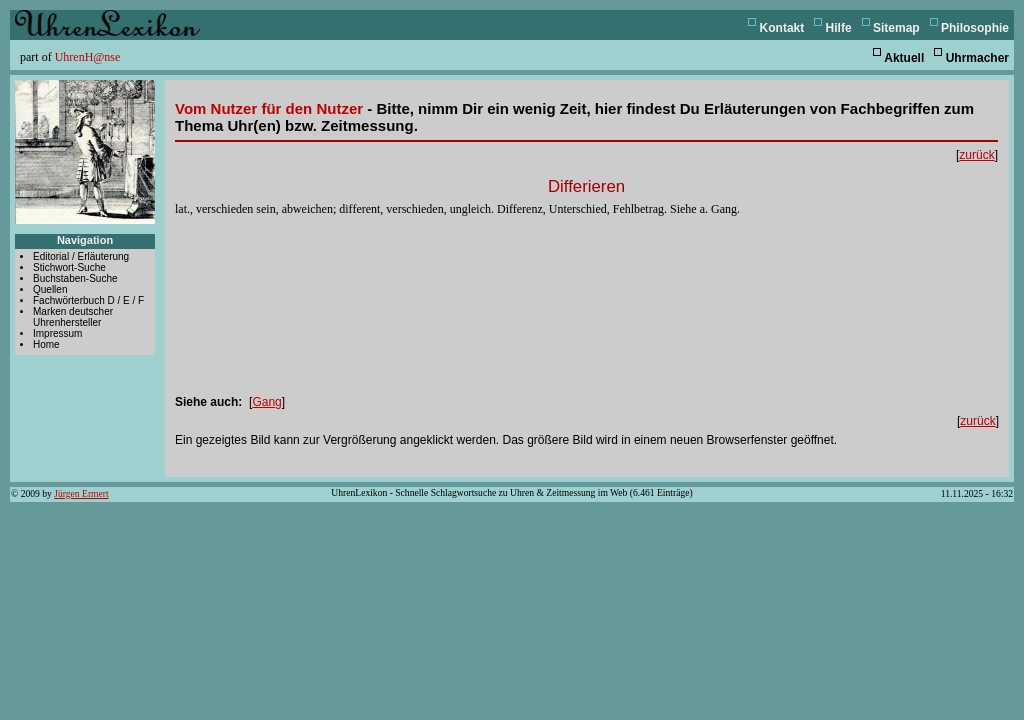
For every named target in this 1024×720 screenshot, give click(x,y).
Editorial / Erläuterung (81, 256)
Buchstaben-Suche (75, 278)
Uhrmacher (977, 58)
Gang (266, 402)
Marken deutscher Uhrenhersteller (73, 317)
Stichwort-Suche (69, 267)
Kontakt (782, 28)
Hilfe (839, 28)
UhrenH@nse (88, 57)
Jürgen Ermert (81, 493)
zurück (976, 155)
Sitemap (896, 28)
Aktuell (904, 58)
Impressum (57, 333)
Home (46, 344)
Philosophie (975, 28)
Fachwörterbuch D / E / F (88, 300)
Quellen (50, 289)
